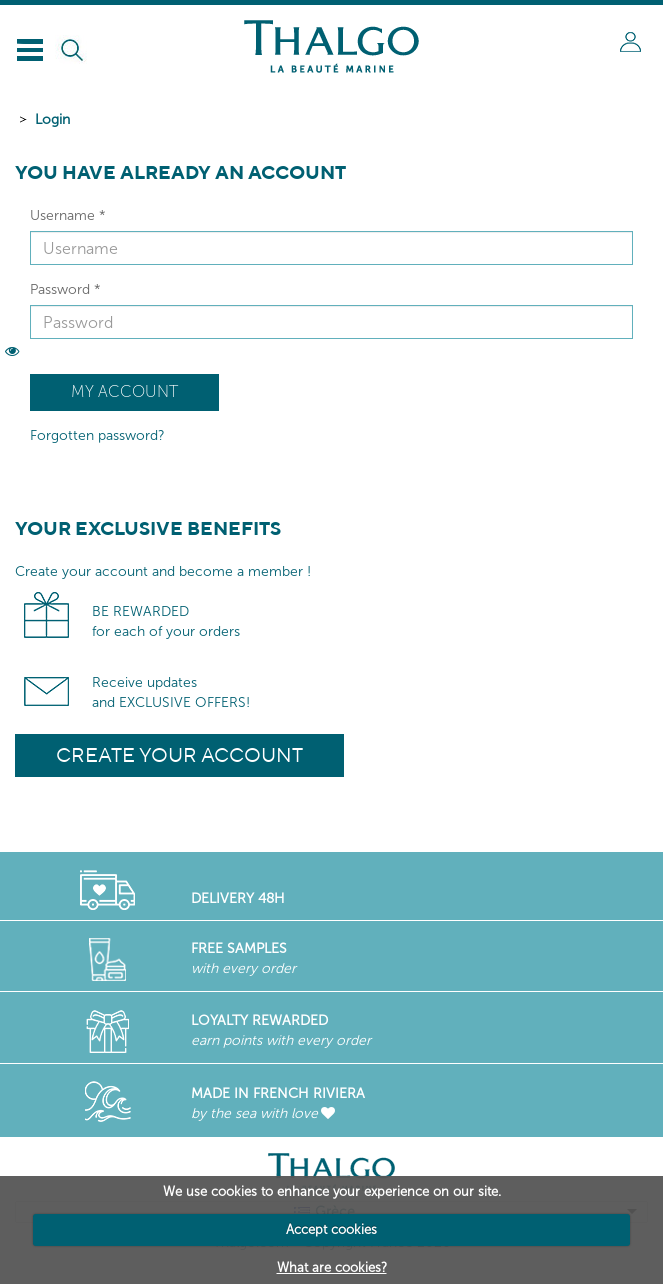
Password (65, 289)
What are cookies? (332, 1267)
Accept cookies (331, 1229)
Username (68, 215)
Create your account (179, 754)
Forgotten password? (97, 435)
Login (52, 119)
